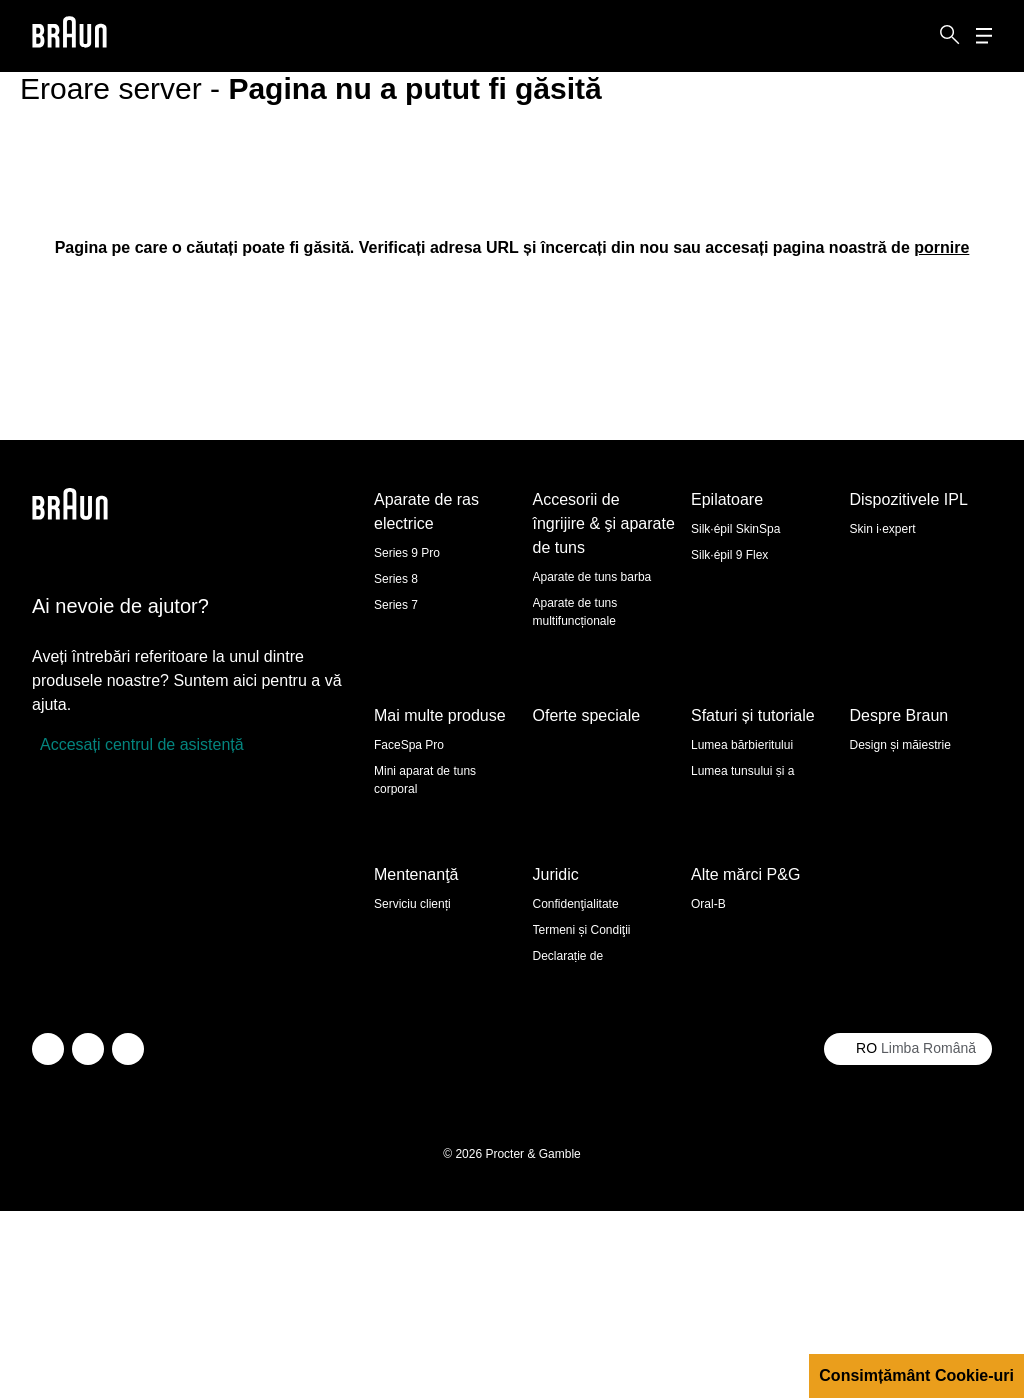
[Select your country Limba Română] (908, 1236)
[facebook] (88, 1236)
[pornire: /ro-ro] (941, 247)
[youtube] (128, 1236)
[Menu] (984, 36)
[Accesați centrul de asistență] (138, 745)
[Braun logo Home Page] (69, 36)
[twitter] (48, 1236)
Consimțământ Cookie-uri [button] (916, 1375)
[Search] (950, 36)
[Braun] (69, 36)
